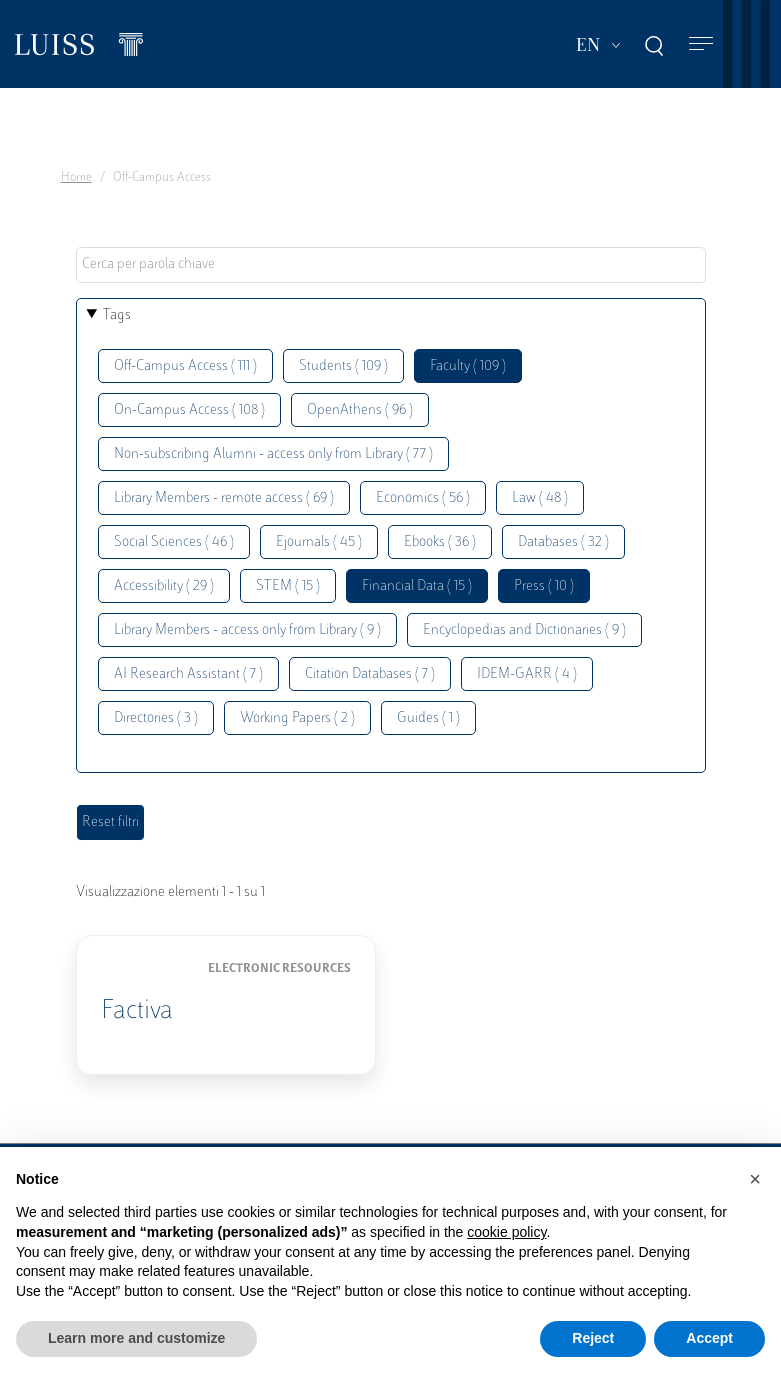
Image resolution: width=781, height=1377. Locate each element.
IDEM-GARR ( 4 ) (527, 674)
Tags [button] (117, 315)
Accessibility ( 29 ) (164, 586)
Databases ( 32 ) (563, 542)
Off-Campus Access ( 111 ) (185, 366)
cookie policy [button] (506, 1232)
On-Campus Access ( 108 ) (189, 410)
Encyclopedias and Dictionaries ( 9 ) (524, 630)
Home (76, 178)
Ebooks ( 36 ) (440, 542)
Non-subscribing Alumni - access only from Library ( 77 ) (273, 454)
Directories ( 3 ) (156, 718)
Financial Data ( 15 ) (417, 586)
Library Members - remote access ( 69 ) (224, 498)
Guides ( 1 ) (428, 718)
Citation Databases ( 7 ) (370, 674)
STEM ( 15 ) (288, 586)
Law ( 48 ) (540, 498)
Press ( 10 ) (544, 586)
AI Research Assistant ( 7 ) (188, 674)
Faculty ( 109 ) (468, 366)
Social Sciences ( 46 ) (174, 542)
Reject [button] (593, 1338)
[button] (755, 1179)
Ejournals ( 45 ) (319, 542)
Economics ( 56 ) (423, 498)
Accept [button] (709, 1338)
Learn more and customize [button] (136, 1338)
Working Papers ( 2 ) (297, 718)
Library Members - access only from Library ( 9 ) (247, 630)
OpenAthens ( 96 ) (360, 410)
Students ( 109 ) (343, 366)
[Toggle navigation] (701, 44)
